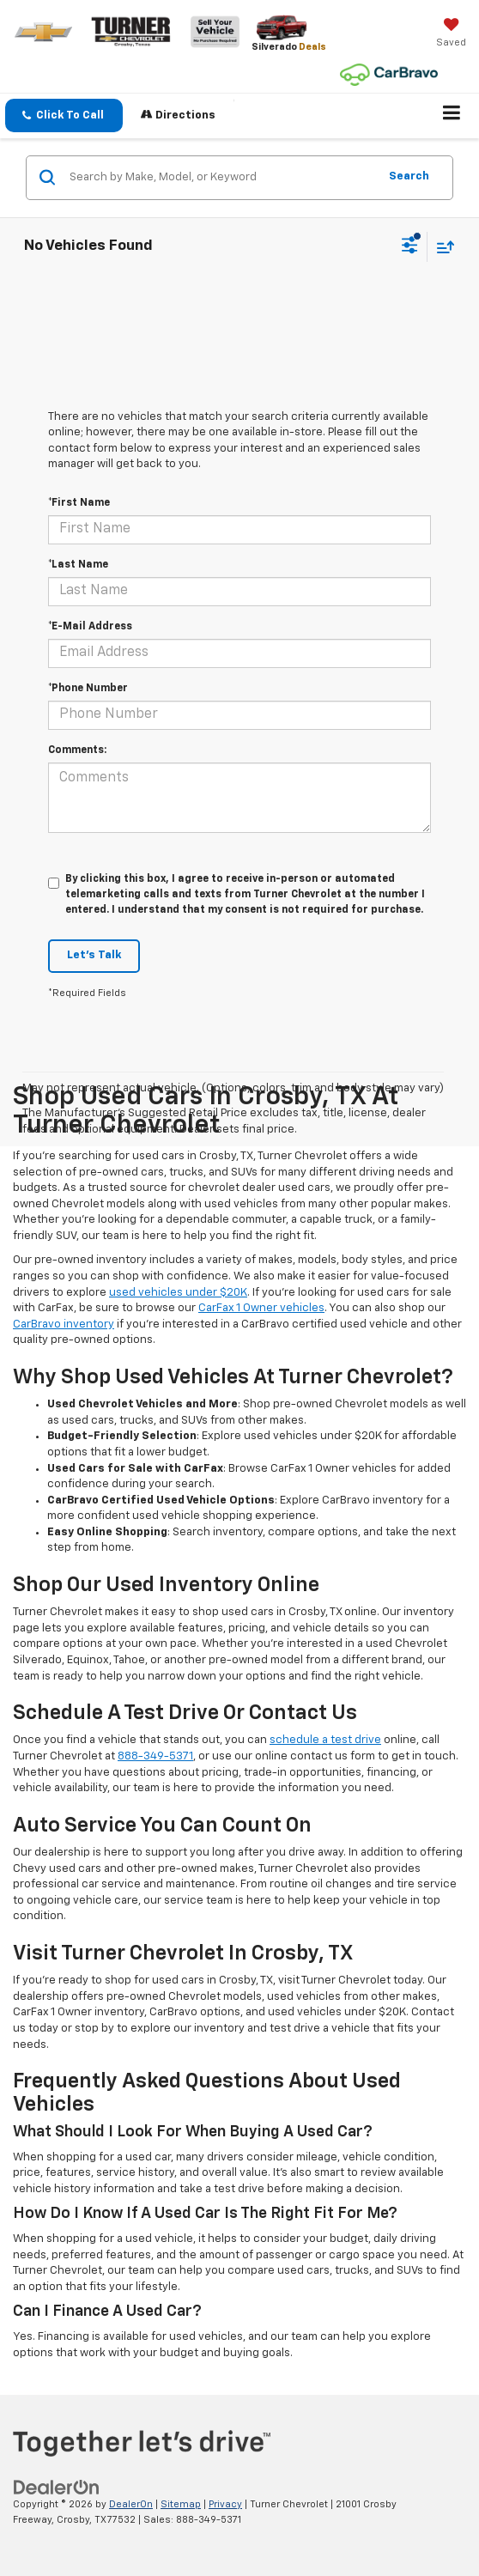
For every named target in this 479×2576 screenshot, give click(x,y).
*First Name (79, 503)
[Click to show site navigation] (452, 116)
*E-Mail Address (90, 627)
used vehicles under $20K (178, 1292)
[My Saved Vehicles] (451, 34)
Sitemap (181, 2504)
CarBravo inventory (63, 1324)
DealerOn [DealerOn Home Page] (131, 2504)
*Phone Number (88, 688)
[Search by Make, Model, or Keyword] (221, 177)
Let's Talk (94, 955)
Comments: (77, 750)
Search (409, 176)
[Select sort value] (441, 247)
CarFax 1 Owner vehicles (261, 1308)
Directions (178, 114)
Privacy (225, 2504)
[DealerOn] (56, 2487)
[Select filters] (410, 247)
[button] (64, 115)
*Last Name (78, 565)
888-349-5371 (155, 1756)
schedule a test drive (325, 1740)
